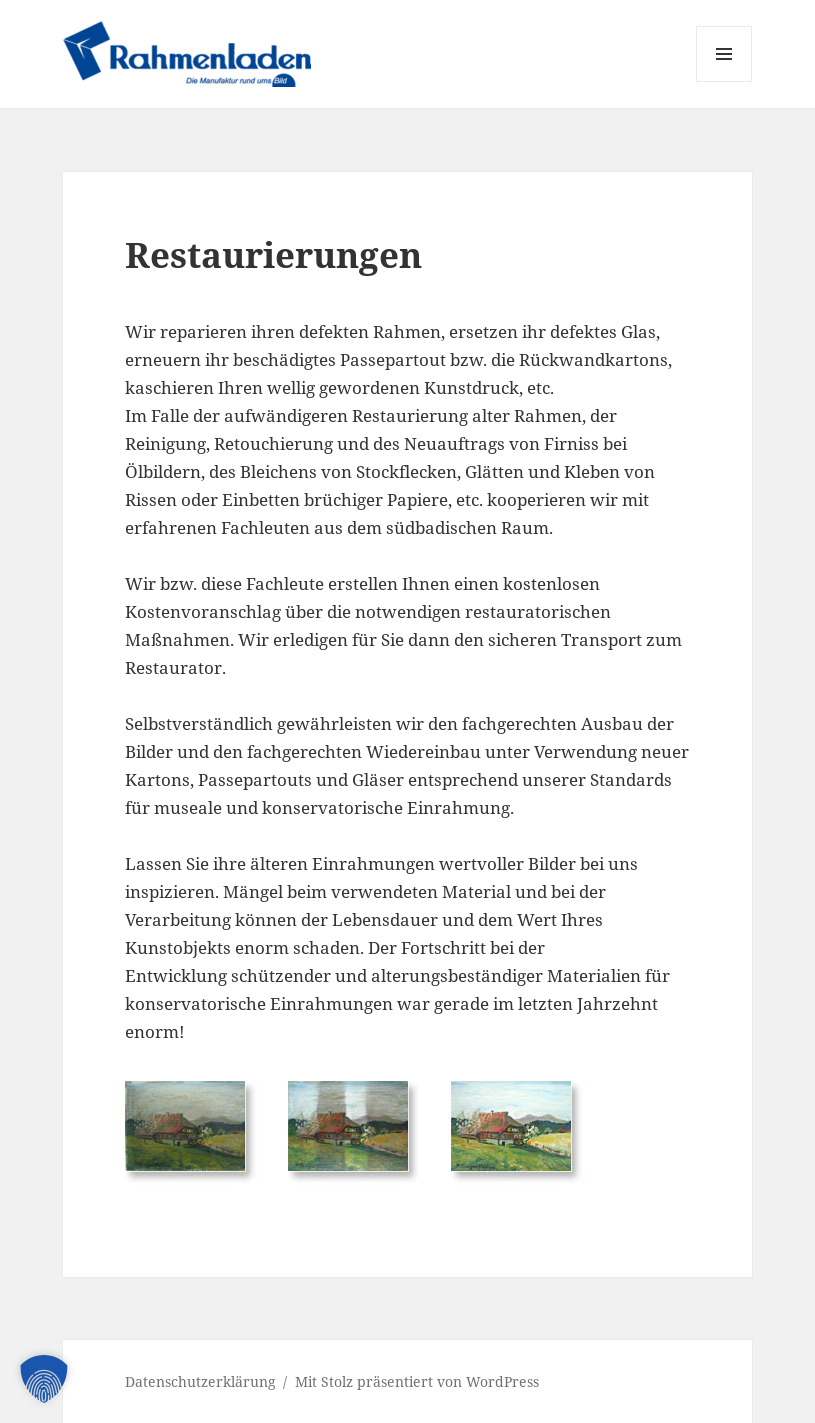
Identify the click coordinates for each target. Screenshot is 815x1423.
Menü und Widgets (724, 81)
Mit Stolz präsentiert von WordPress (417, 1381)
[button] (44, 1379)
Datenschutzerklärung (200, 1381)
